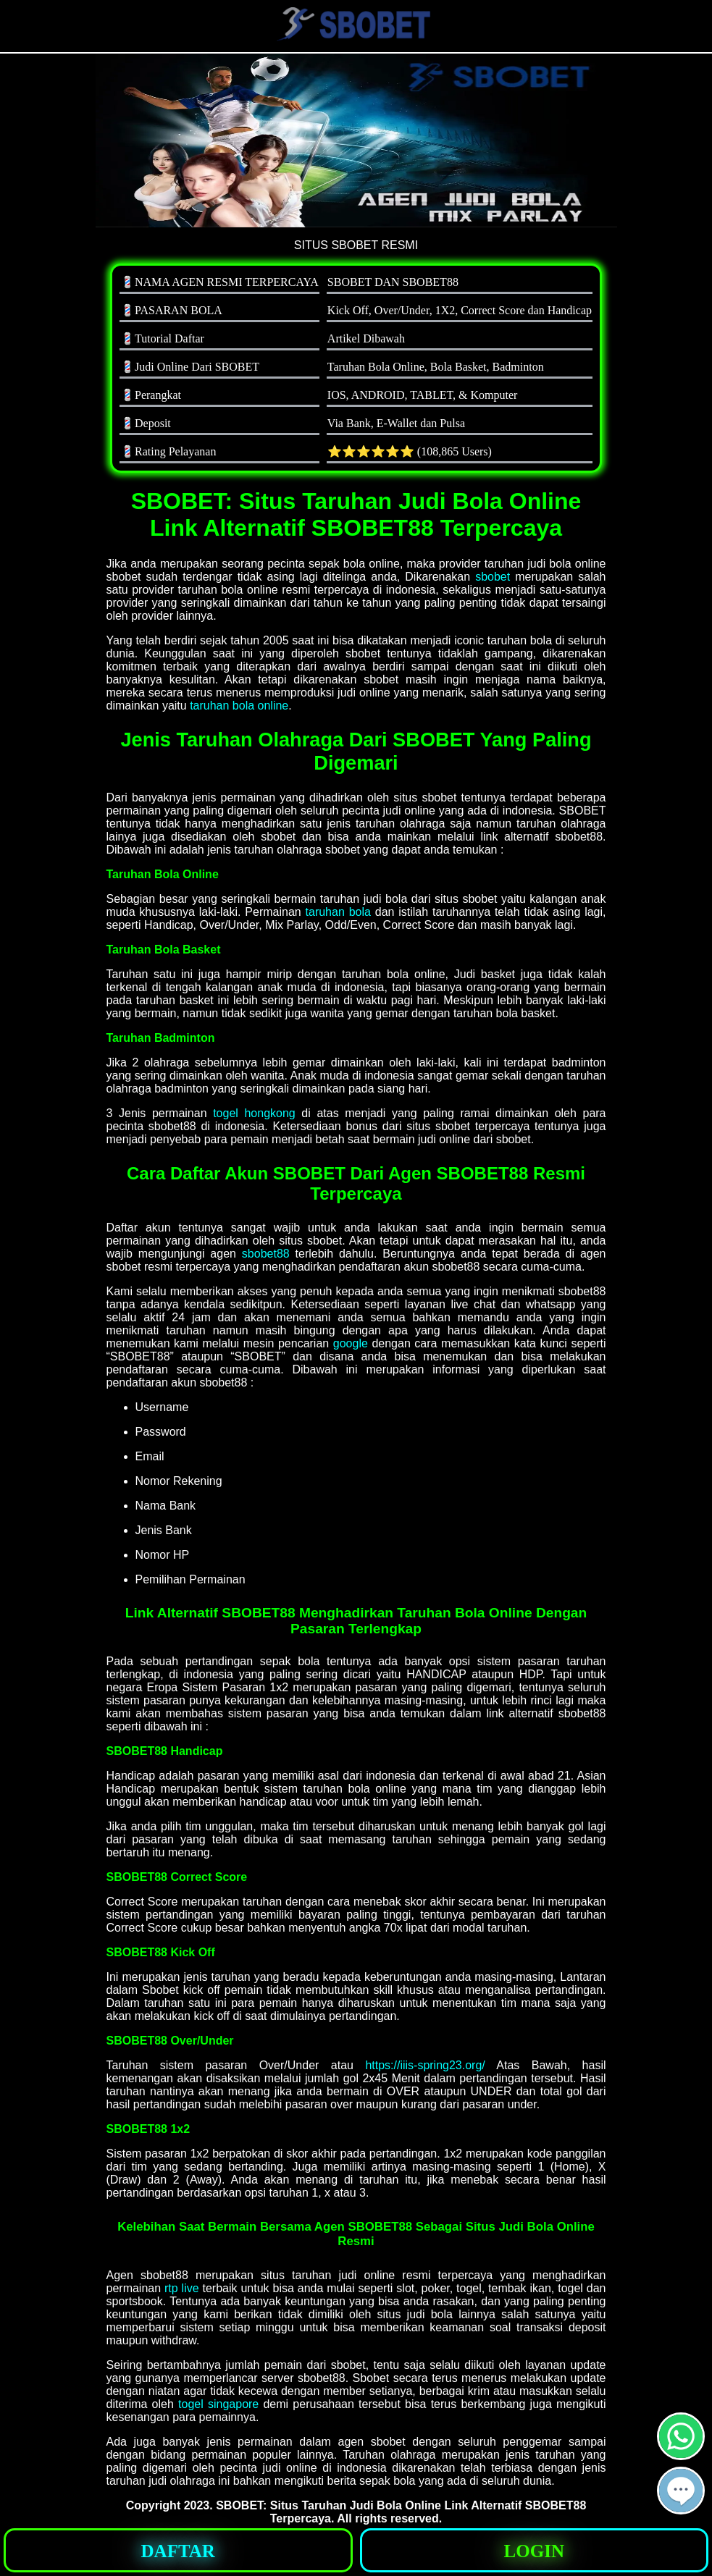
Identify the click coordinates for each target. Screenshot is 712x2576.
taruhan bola (338, 912)
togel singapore (218, 2404)
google (350, 1343)
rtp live (181, 2288)
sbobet (492, 577)
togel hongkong (254, 1113)
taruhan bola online (239, 705)
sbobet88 (266, 1253)
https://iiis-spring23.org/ (425, 2065)
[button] (681, 2490)
